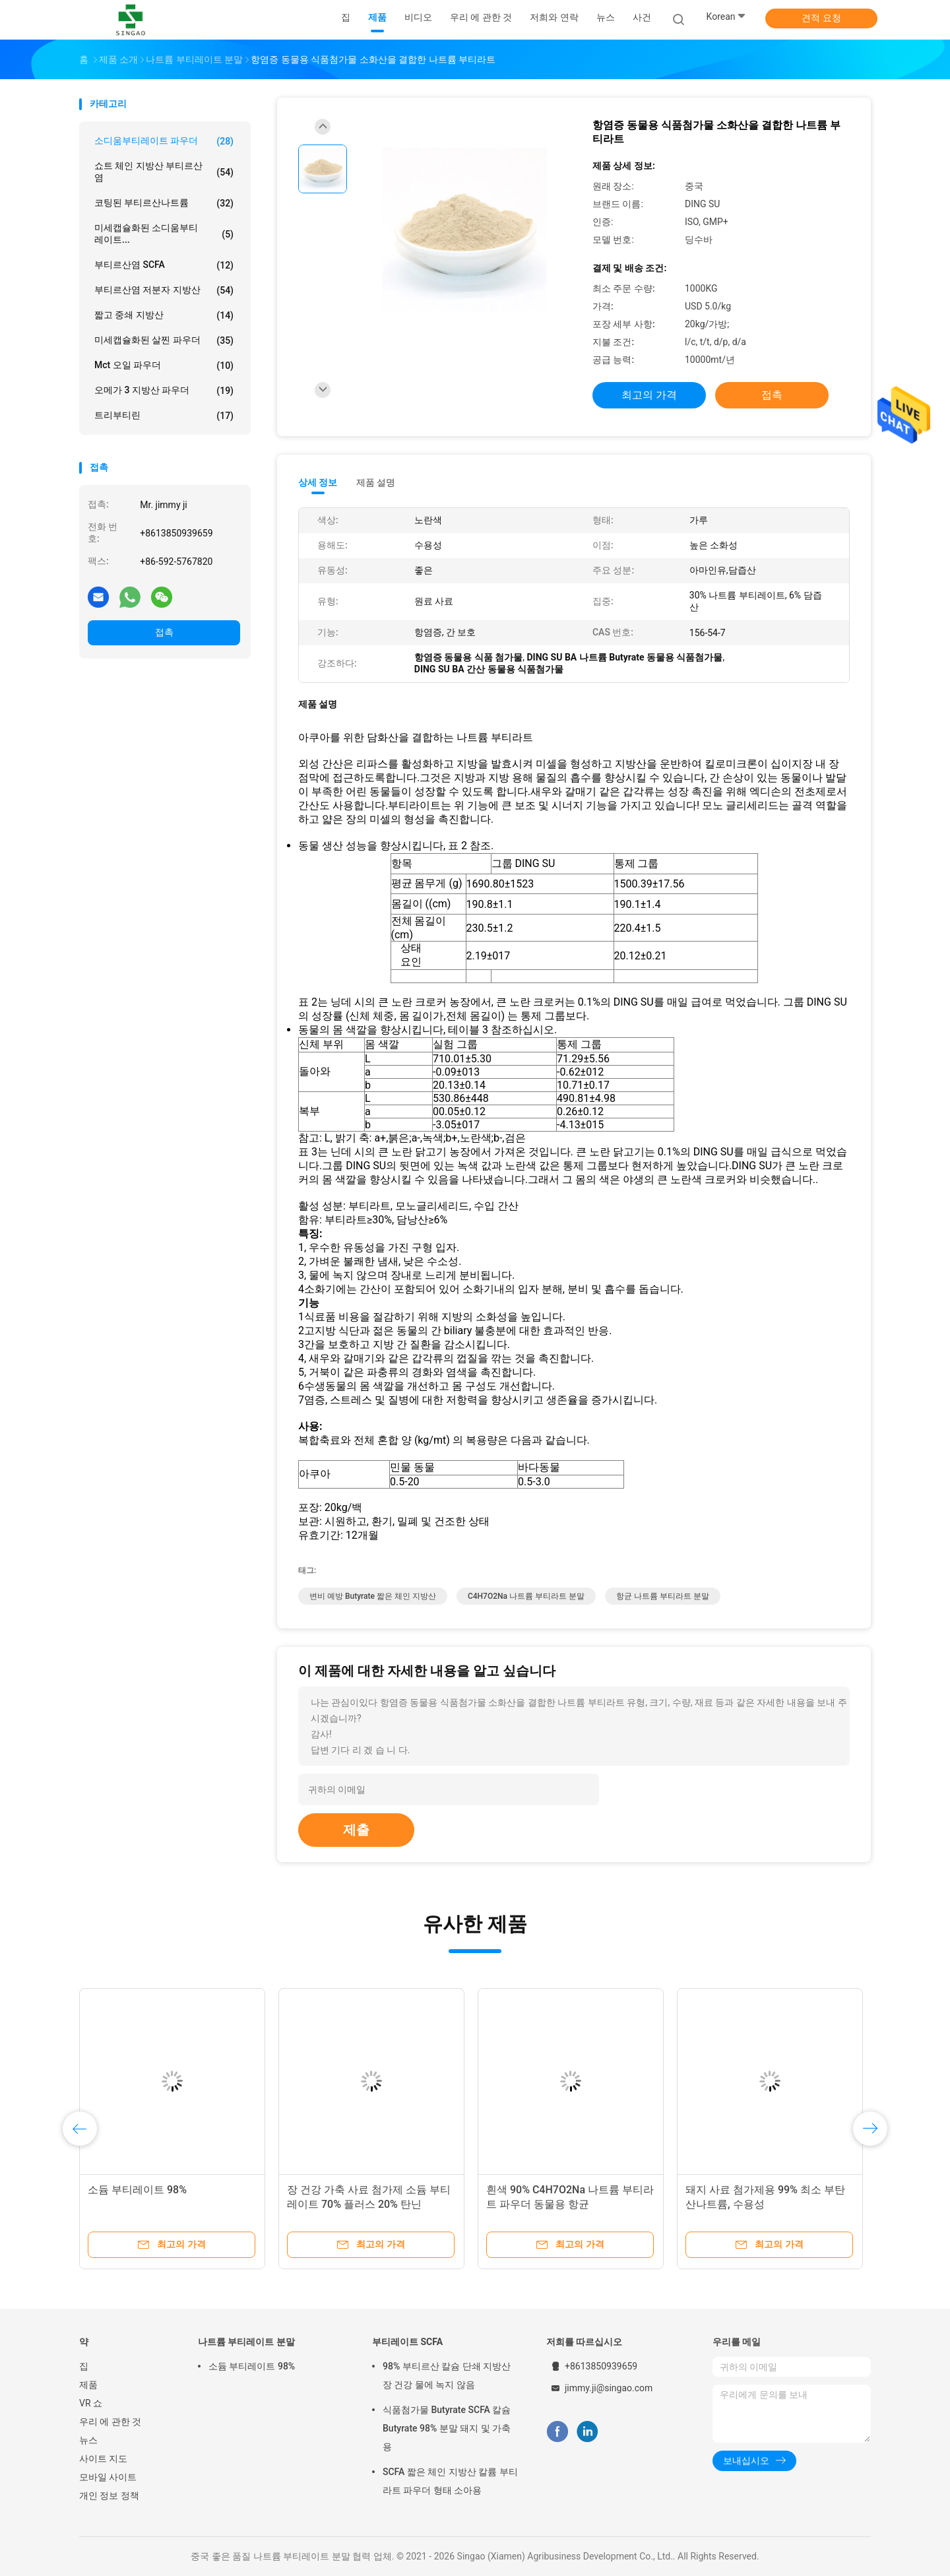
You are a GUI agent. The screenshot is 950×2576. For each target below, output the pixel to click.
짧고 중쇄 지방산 (164, 315)
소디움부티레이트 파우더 (164, 141)
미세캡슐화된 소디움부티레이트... (164, 233)
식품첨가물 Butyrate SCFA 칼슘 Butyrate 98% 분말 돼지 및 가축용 (447, 2428)
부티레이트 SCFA (407, 2341)
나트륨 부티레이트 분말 (246, 2341)
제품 (88, 2384)
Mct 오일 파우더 (164, 365)
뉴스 (88, 2440)
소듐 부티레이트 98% (137, 2189)
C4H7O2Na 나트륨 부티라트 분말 (526, 1596)
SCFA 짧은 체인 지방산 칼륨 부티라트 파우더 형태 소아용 (450, 2481)
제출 (356, 1830)
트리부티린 (164, 415)
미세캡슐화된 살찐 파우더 (164, 340)
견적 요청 (821, 18)
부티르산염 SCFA (164, 265)
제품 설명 (375, 482)
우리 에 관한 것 (110, 2421)
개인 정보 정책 (109, 2495)
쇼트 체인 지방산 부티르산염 (164, 171)
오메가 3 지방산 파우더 (164, 390)
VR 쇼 (90, 2403)
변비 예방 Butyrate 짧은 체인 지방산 (372, 1596)
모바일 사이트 (108, 2477)
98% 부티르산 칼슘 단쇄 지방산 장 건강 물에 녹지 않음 (447, 2375)
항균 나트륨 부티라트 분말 (662, 1596)
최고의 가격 (649, 395)
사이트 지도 (103, 2458)
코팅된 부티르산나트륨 (164, 203)
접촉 (164, 632)
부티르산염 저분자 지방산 (164, 290)
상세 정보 (318, 482)
